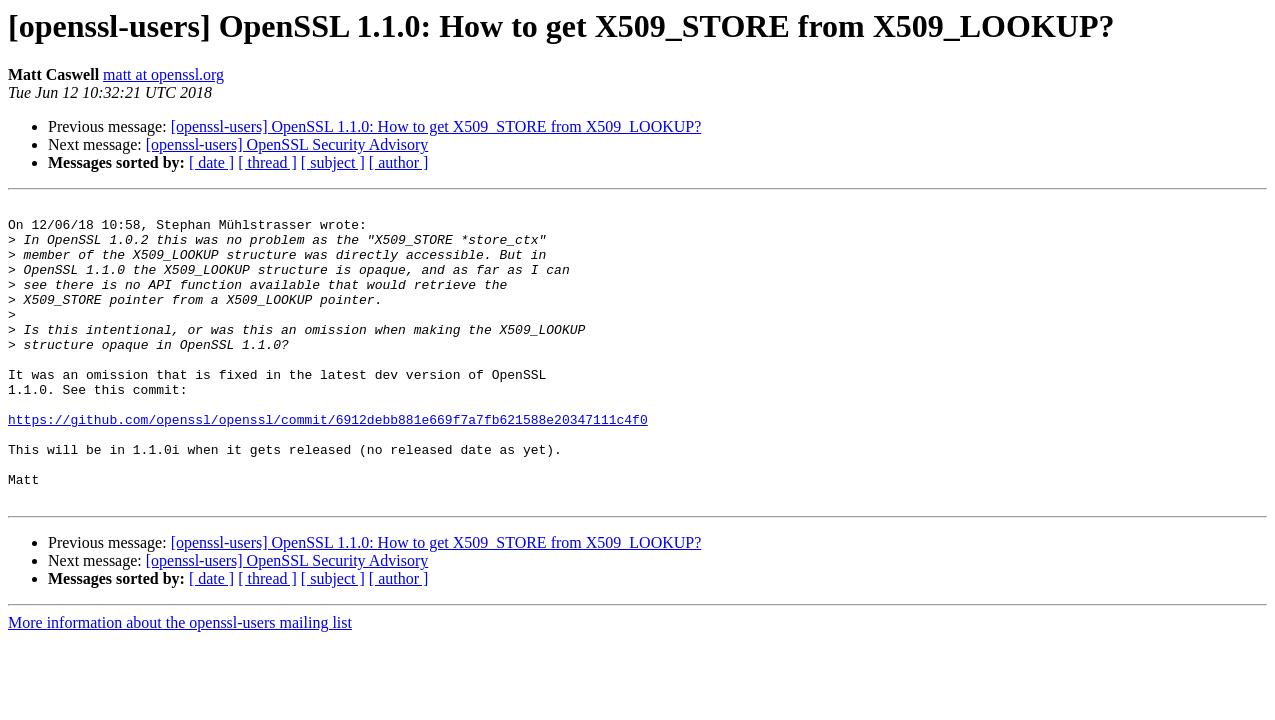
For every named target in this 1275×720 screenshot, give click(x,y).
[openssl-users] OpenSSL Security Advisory (287, 144)
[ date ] (211, 162)
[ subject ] (333, 162)
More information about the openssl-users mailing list (180, 682)
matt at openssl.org (163, 74)
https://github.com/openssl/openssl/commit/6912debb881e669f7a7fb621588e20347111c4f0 (328, 464)
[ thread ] (267, 162)
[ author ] (399, 162)
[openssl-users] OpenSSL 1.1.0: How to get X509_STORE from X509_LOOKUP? (436, 126)
